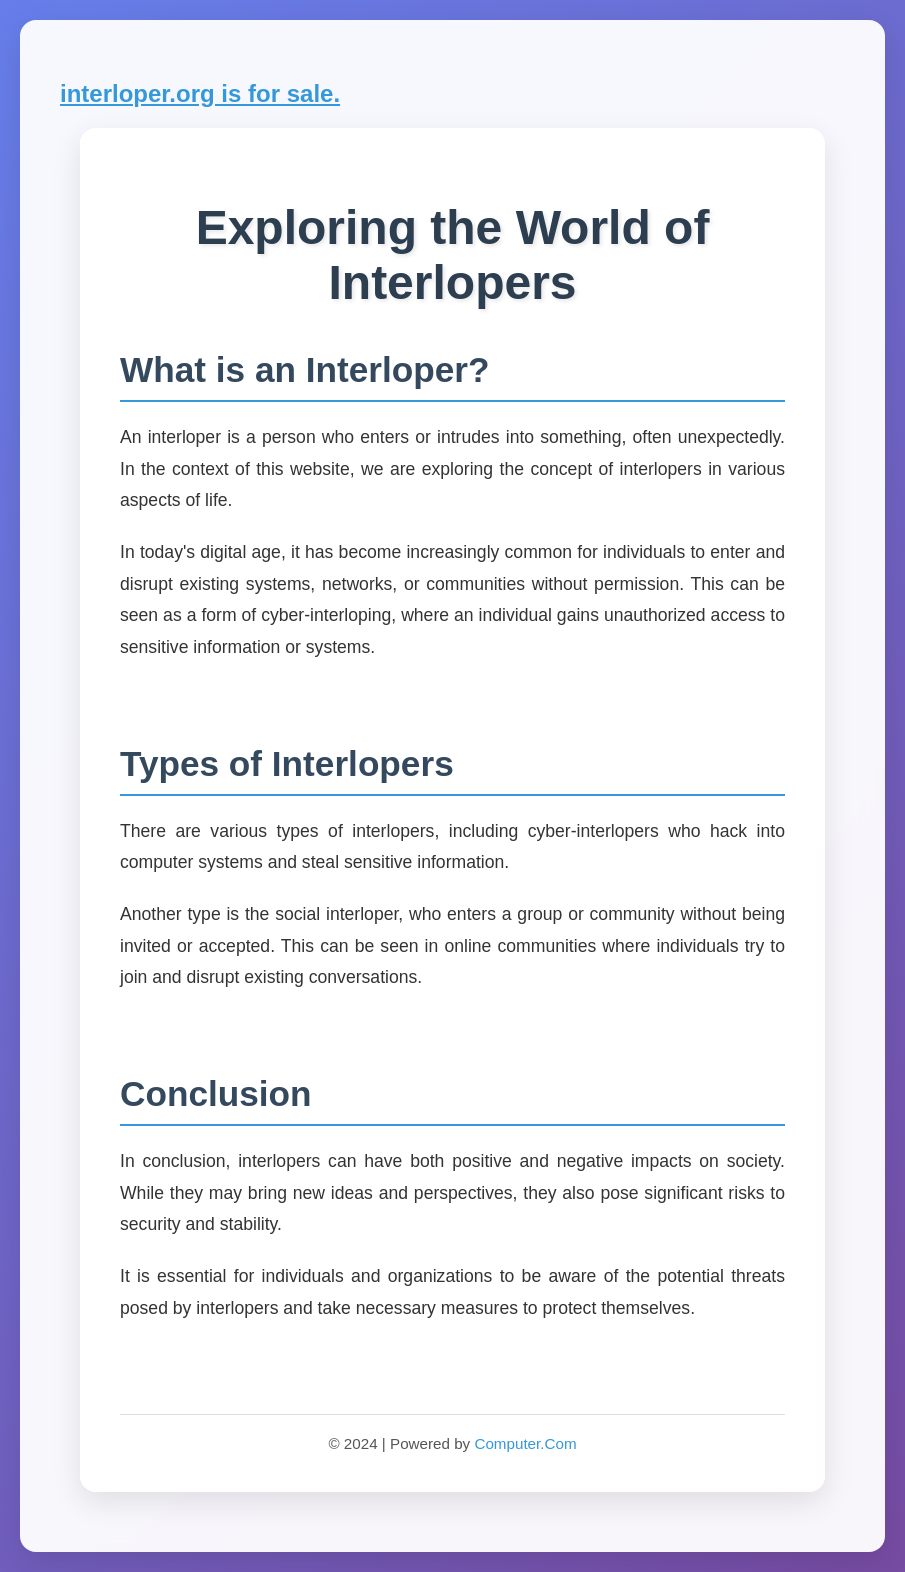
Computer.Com (525, 1443)
